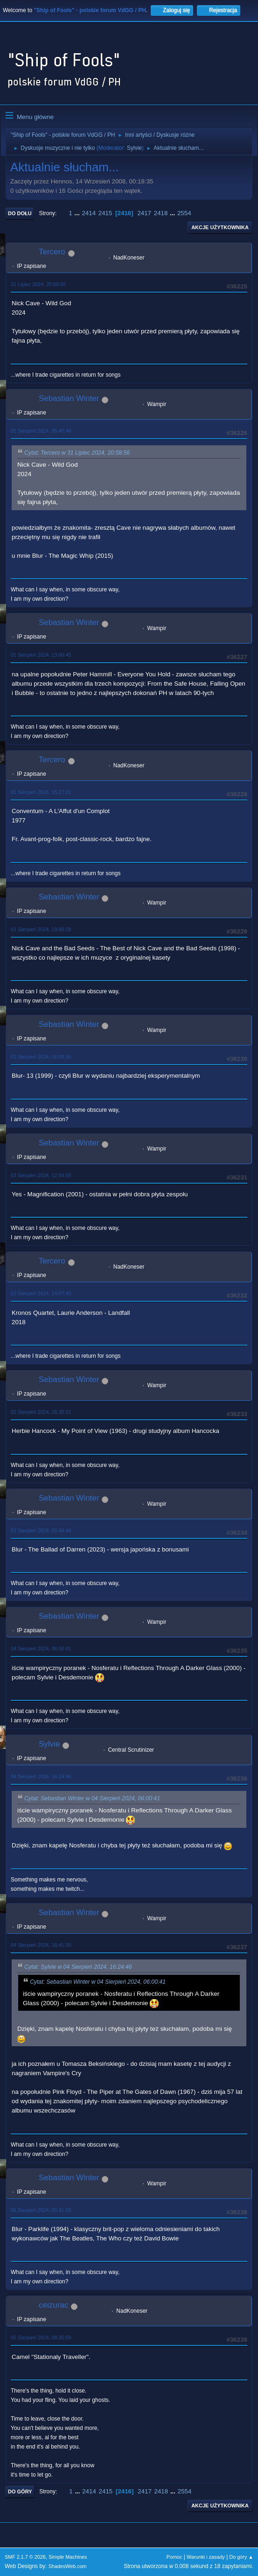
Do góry (20, 2491)
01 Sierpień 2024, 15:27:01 (41, 792)
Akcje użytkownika (220, 227)
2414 (89, 213)
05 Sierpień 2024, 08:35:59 (41, 2337)
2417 (144, 213)
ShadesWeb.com (68, 2566)
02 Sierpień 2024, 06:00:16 (41, 1057)
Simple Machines (68, 2557)
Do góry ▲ (241, 2557)
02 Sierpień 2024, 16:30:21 (41, 1412)
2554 (184, 213)
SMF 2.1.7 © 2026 (25, 2557)
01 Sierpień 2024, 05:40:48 (41, 431)
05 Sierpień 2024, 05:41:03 (41, 2210)
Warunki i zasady (206, 2557)
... (78, 213)
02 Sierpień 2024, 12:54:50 (41, 1175)
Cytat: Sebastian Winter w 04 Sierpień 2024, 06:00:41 (92, 1798)
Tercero (52, 251)
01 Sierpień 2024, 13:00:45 (41, 655)
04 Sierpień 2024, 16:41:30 (41, 1945)
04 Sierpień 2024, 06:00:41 (41, 1648)
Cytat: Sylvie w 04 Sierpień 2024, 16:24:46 (78, 1967)
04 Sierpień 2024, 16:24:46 (41, 1776)
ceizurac (53, 2305)
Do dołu (20, 213)
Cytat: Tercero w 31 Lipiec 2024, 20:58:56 (77, 452)
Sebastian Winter (69, 398)
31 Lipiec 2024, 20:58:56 (38, 284)
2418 (161, 213)
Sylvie (134, 148)
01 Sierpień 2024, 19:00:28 (41, 929)
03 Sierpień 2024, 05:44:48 (41, 1530)
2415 (105, 213)
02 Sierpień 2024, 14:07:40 (41, 1293)
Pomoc (174, 2557)
